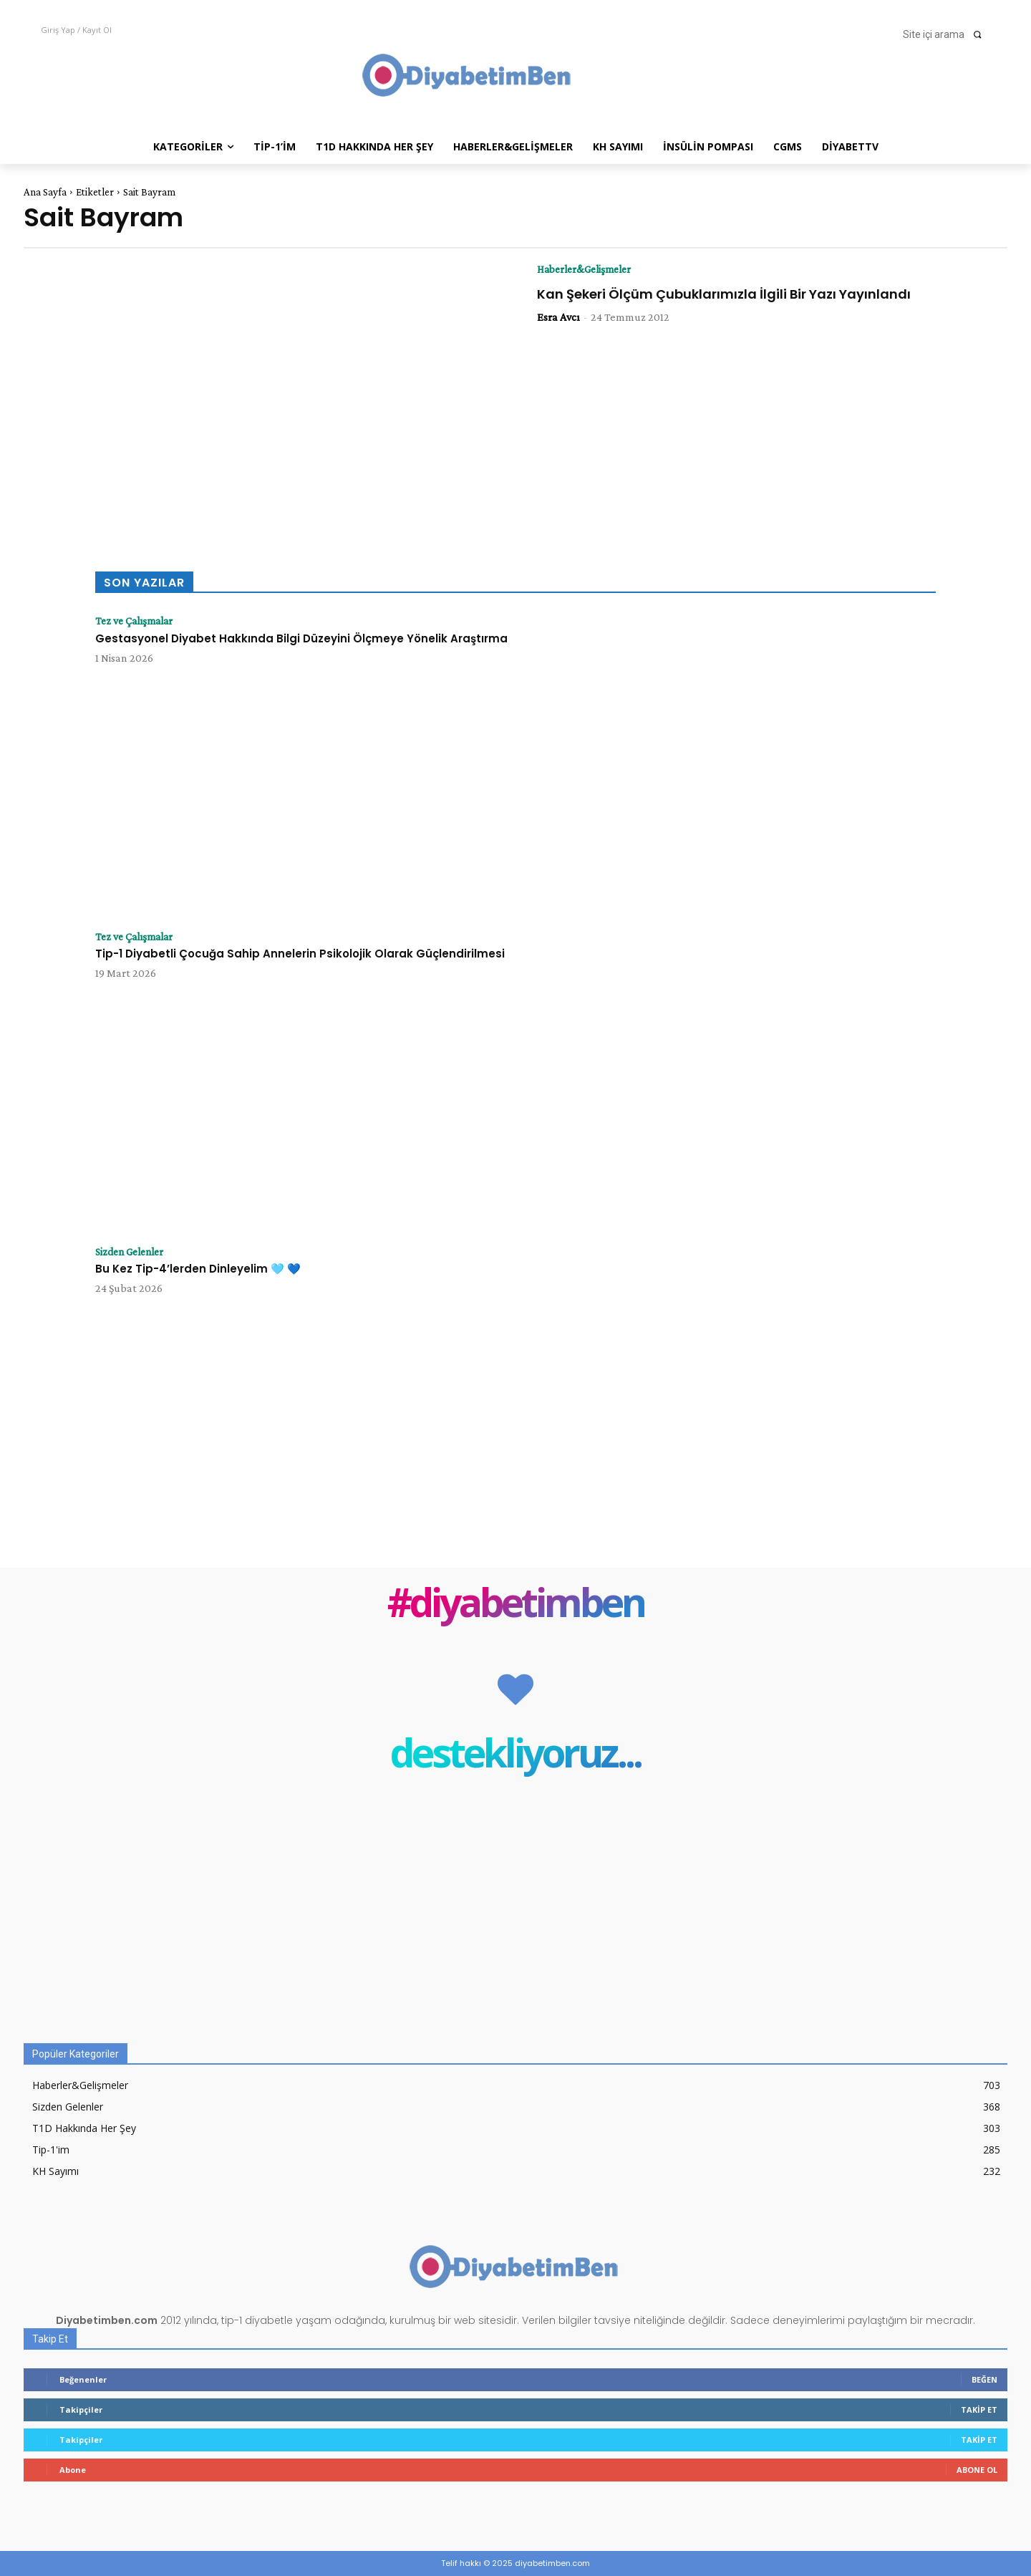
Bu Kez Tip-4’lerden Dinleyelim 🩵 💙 (198, 1269)
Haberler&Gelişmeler (589, 269)
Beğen (984, 2379)
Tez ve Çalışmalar (137, 621)
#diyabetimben (515, 1605)
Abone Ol (977, 2469)
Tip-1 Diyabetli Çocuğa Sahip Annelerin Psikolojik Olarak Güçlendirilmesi (300, 954)
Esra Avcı (558, 318)
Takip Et (979, 2409)
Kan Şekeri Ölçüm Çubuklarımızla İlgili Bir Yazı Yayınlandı (724, 294)
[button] (946, 34)
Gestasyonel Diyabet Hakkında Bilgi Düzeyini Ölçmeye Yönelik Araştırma (301, 638)
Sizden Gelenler (133, 1252)
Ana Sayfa (45, 192)
